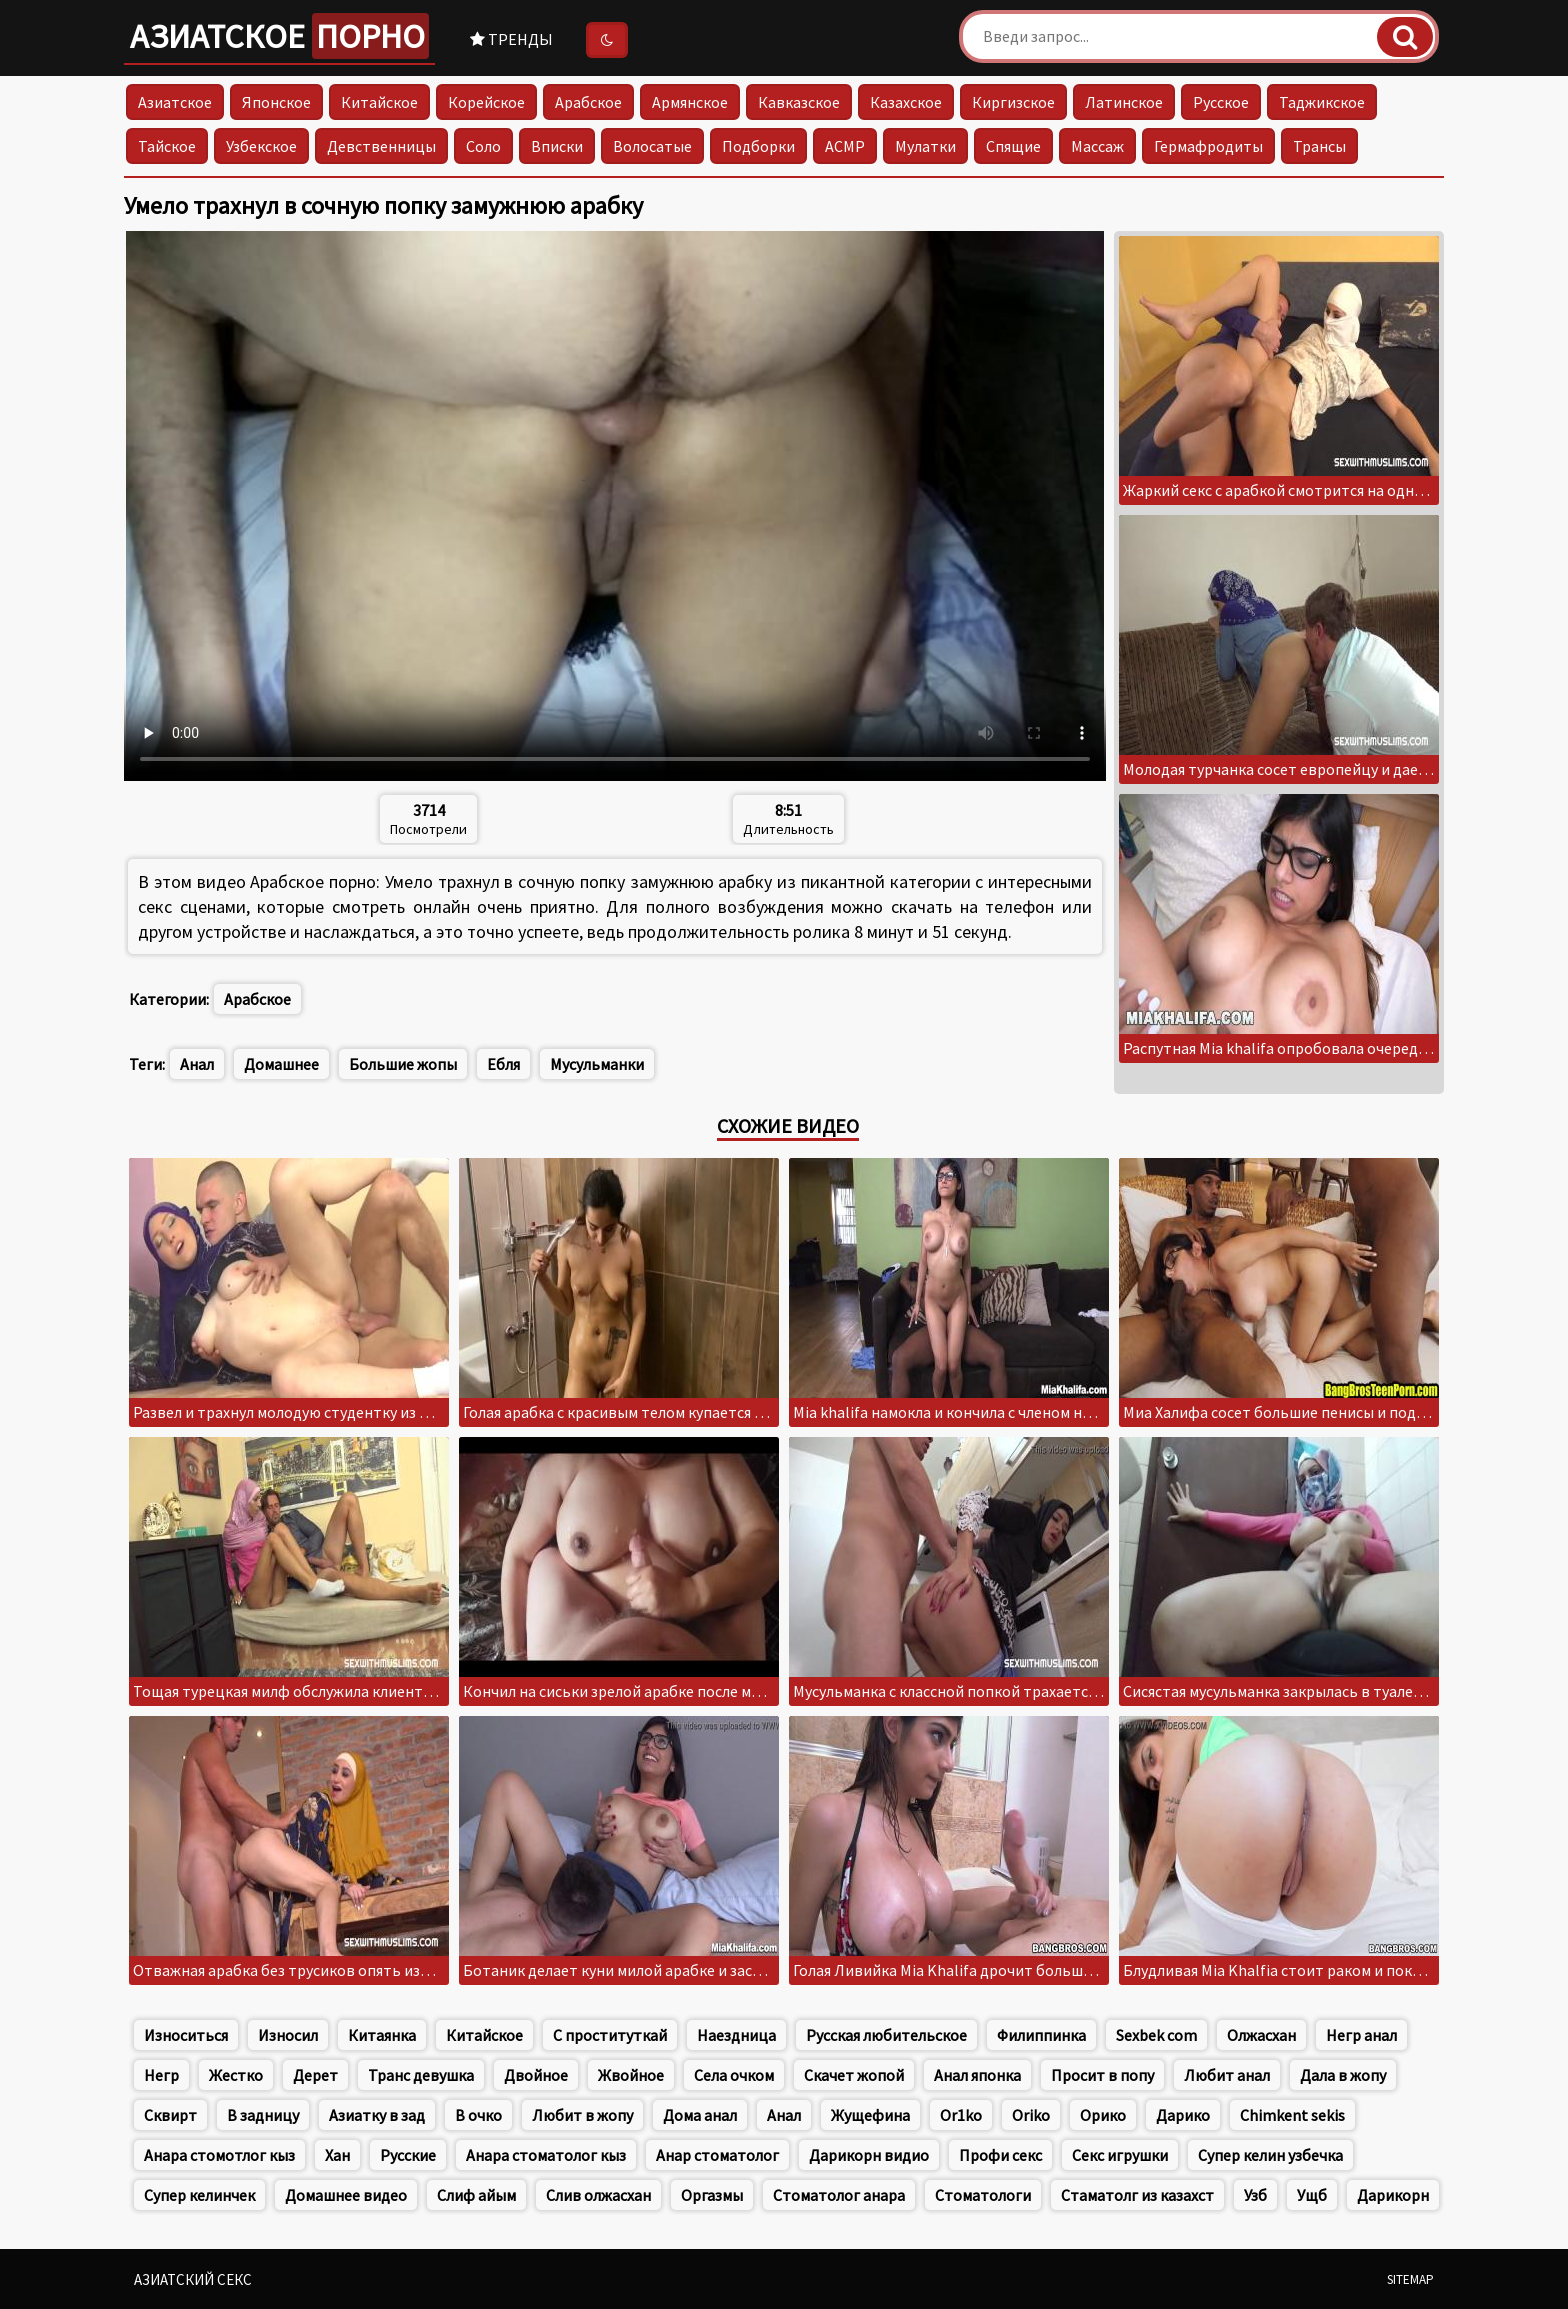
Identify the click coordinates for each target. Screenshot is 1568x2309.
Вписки (557, 146)
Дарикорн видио (869, 2155)
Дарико (1183, 2115)
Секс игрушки (1120, 2155)
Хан (337, 2155)
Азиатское (279, 36)
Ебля (503, 1064)
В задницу (263, 2115)
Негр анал (1361, 2035)
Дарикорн (1393, 2195)
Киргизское (1013, 102)
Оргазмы (712, 2195)
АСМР (845, 146)
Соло (483, 146)
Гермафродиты (1208, 146)
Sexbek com (1156, 2035)
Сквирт (170, 2115)
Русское (1221, 102)
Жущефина (870, 2115)
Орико (1103, 2115)
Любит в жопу (582, 2115)
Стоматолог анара (839, 2195)
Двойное (536, 2075)
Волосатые (652, 146)
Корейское (486, 102)
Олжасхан (1261, 2035)
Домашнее (281, 1064)
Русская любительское (886, 2035)
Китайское (379, 102)
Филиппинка (1041, 2035)
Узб (1255, 2195)
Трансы (1319, 146)
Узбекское (261, 146)
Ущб (1312, 2195)
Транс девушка (421, 2075)
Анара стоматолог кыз (546, 2155)
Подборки (758, 146)
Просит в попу (1102, 2075)
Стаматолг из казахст (1137, 2195)
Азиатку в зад (377, 2115)
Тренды (511, 39)
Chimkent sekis (1292, 2115)
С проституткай (610, 2035)
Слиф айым (476, 2195)
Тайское (167, 146)
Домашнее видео (346, 2195)
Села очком (734, 2075)
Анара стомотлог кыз (219, 2155)
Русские (408, 2155)
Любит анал (1227, 2075)
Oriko (1031, 2115)
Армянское (690, 102)
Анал (197, 1064)
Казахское (906, 102)
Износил (288, 2035)
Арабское (588, 102)
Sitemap (1410, 2279)
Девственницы (381, 146)
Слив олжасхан (598, 2195)
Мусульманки (597, 1064)
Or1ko (961, 2115)
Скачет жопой (854, 2075)
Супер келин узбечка (1270, 2155)
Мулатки (925, 146)
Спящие (1013, 146)
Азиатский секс (193, 2279)
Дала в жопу (1343, 2075)
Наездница (736, 2035)
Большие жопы (403, 1064)
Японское (276, 102)
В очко (478, 2115)
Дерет (315, 2075)
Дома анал (700, 2115)
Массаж (1097, 146)
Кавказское (799, 102)
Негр (161, 2075)
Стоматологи (983, 2195)
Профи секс (1000, 2155)
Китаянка (382, 2035)
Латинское (1124, 102)
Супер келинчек (199, 2195)
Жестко (236, 2075)
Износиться (186, 2035)
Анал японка (977, 2075)
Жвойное (631, 2075)
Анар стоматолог (717, 2155)
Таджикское (1322, 102)
